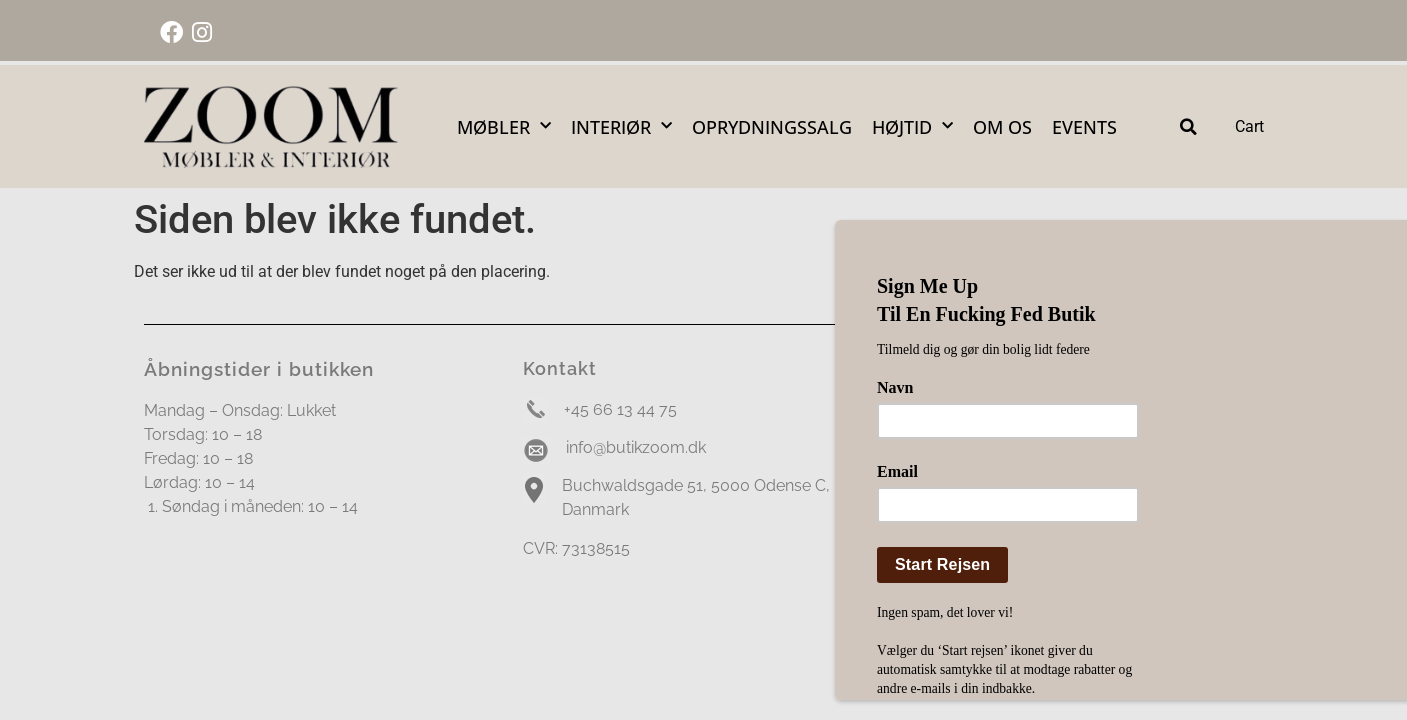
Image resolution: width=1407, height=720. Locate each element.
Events (1084, 127)
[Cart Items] (1248, 127)
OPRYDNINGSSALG (772, 127)
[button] (1188, 126)
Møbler (504, 126)
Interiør (621, 126)
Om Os (1002, 127)
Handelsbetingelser (970, 586)
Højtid (912, 126)
